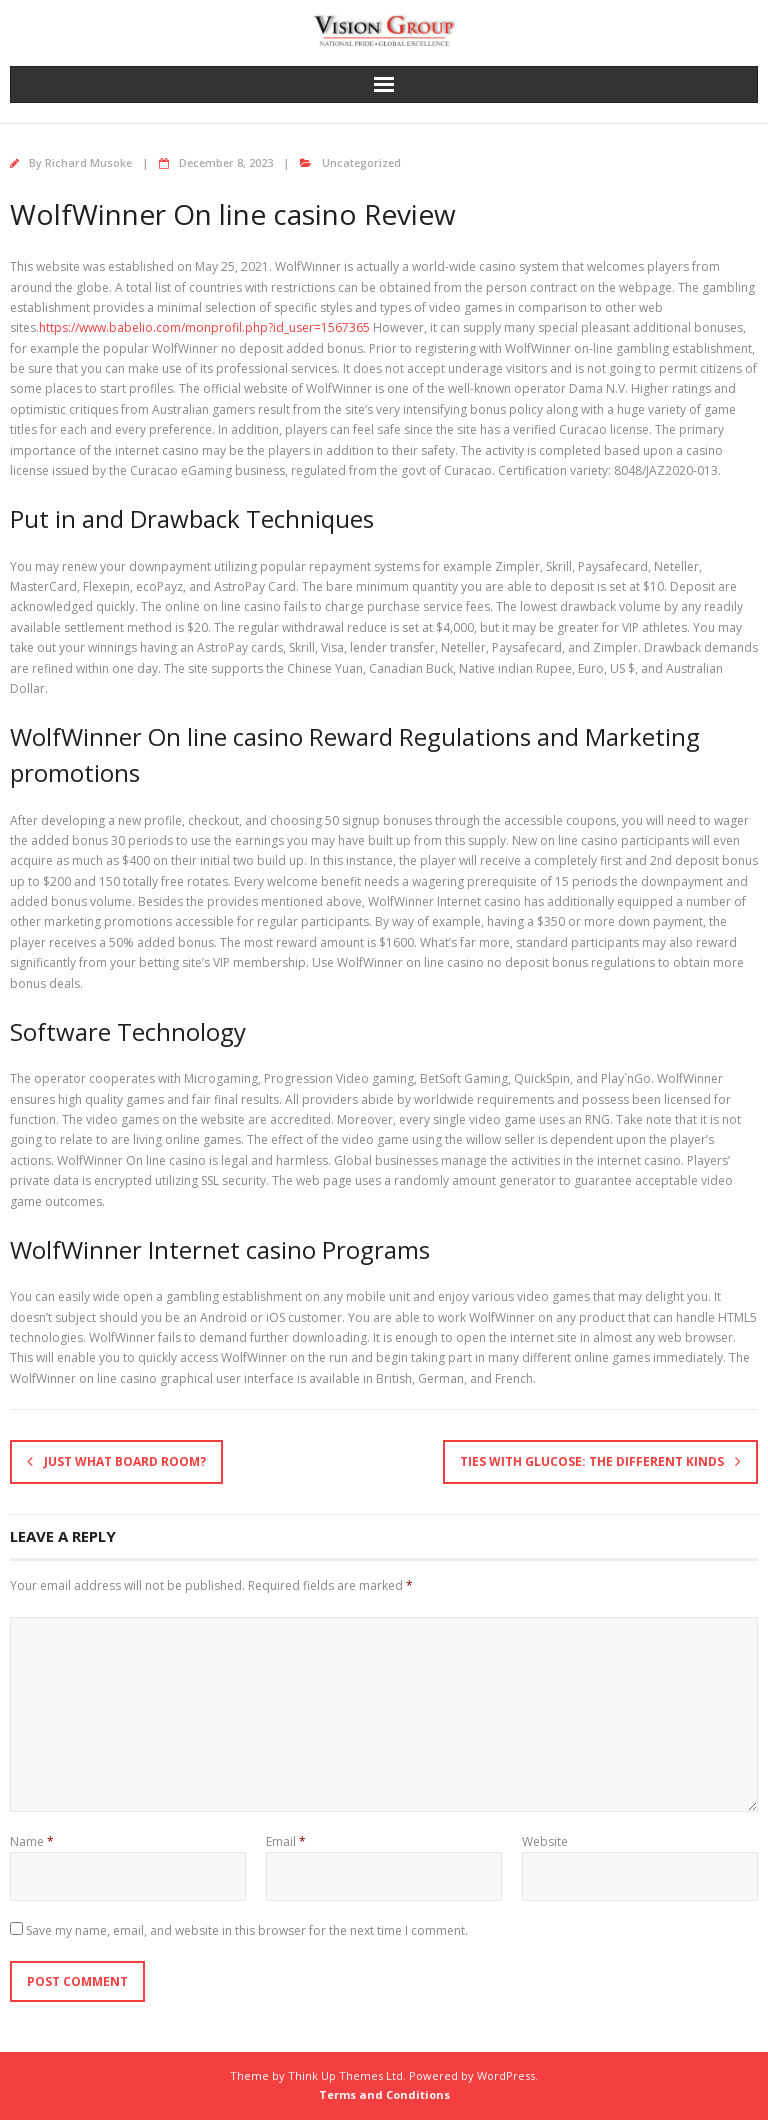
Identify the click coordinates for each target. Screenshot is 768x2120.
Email (286, 1841)
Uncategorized (361, 162)
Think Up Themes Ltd (345, 2075)
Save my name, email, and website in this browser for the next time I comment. (247, 1930)
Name (32, 1841)
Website (545, 1841)
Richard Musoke (88, 162)
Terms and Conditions (384, 2094)
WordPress (506, 2075)
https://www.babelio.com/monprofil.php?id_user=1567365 (204, 327)
